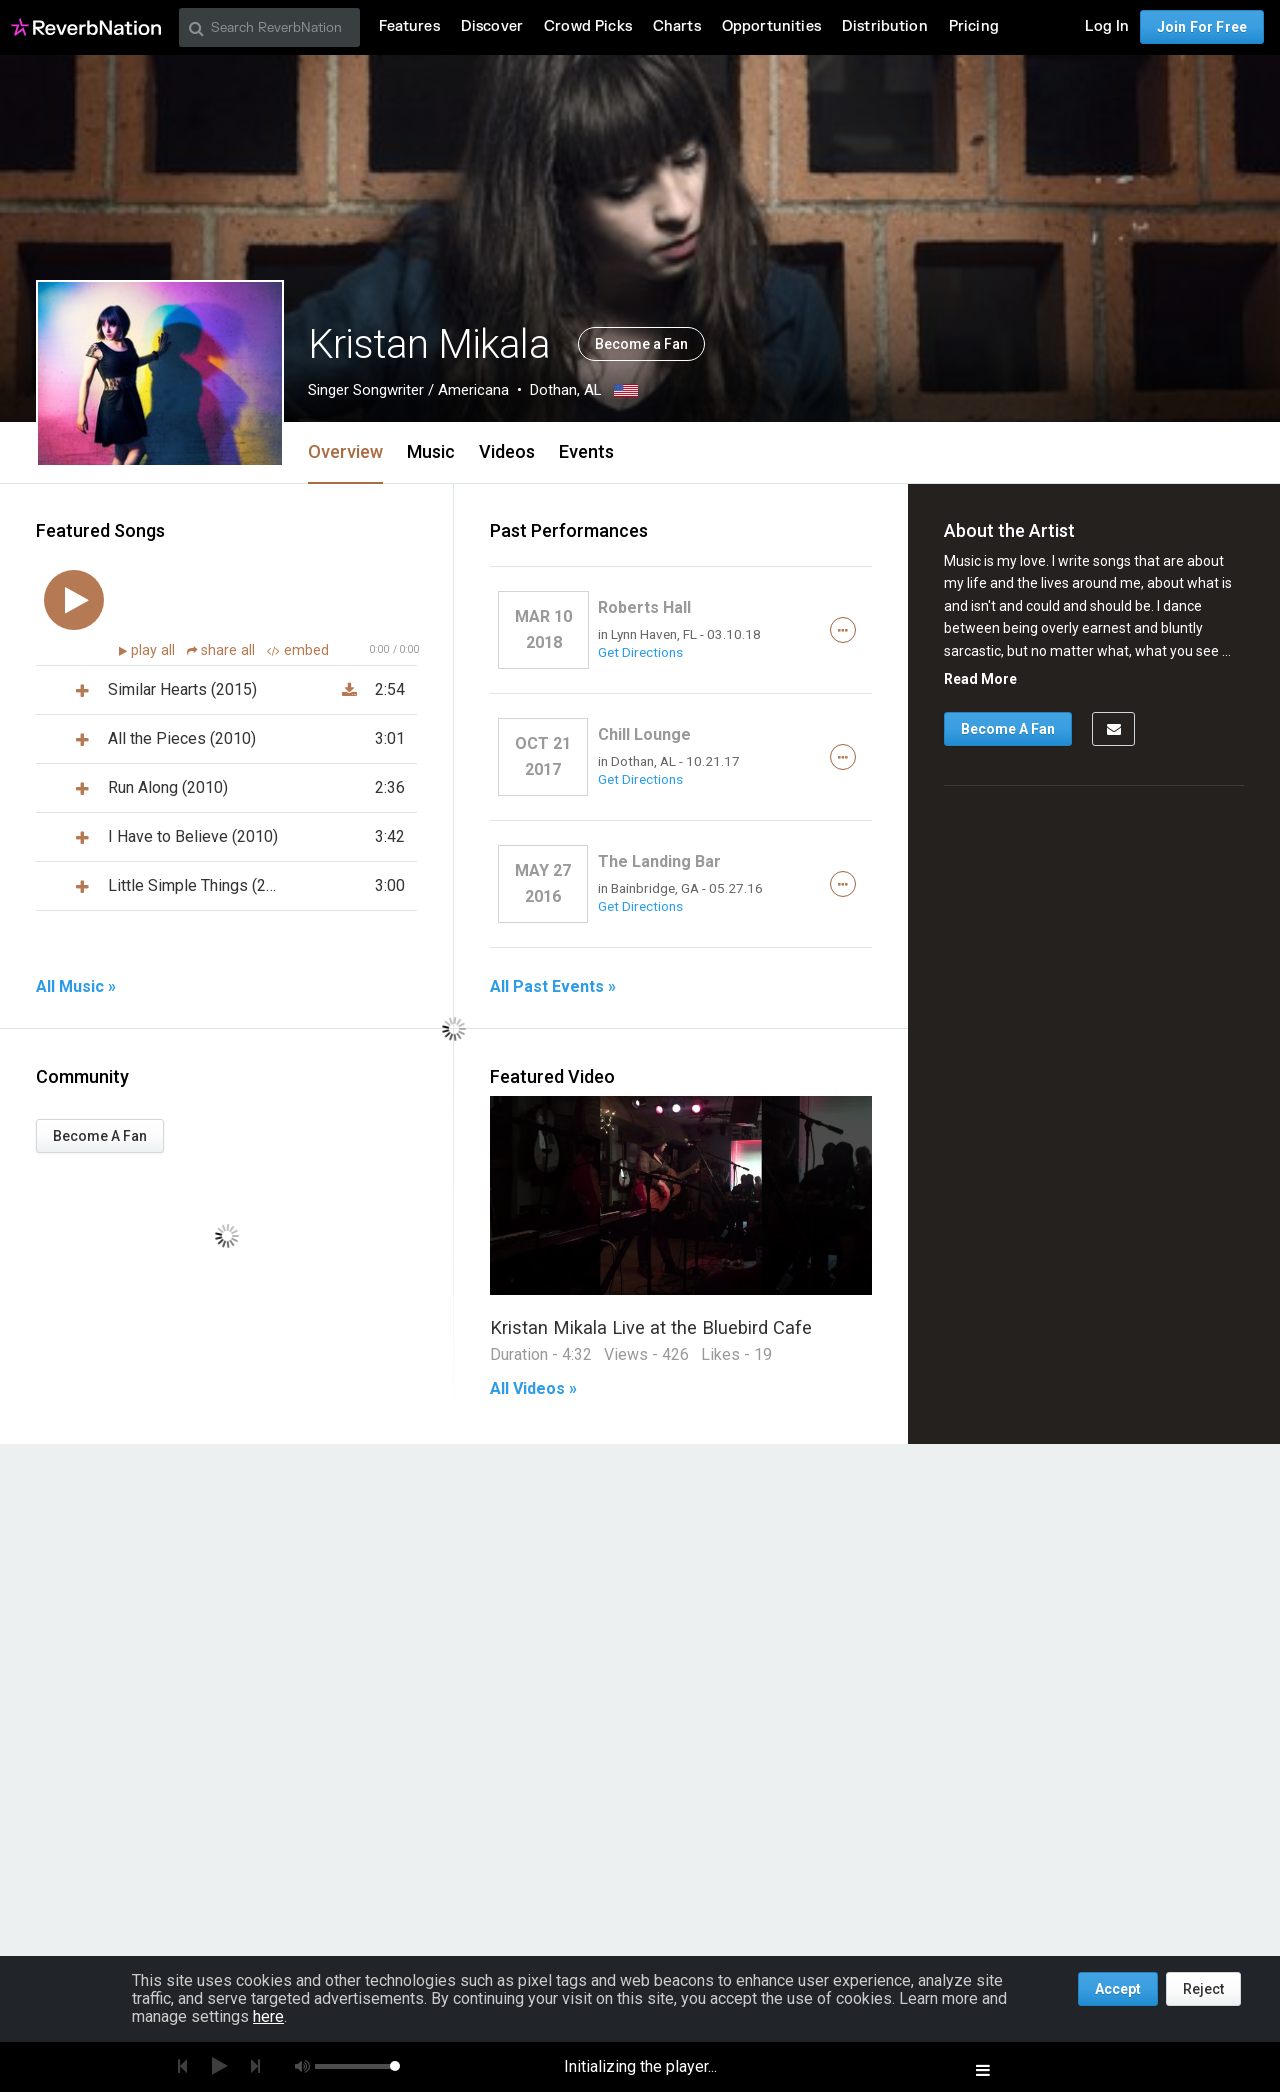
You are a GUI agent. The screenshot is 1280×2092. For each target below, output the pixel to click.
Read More (980, 679)
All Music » (76, 987)
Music (431, 451)
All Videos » (533, 1389)
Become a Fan (641, 344)
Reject (1203, 1989)
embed (298, 650)
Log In (1107, 26)
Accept (1118, 1989)
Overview (345, 451)
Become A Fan (100, 1136)
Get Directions (640, 652)
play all (155, 650)
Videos (507, 451)
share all (223, 650)
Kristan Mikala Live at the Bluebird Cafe (651, 1327)
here (268, 2016)
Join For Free (1202, 27)
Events (586, 451)
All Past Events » (553, 987)
